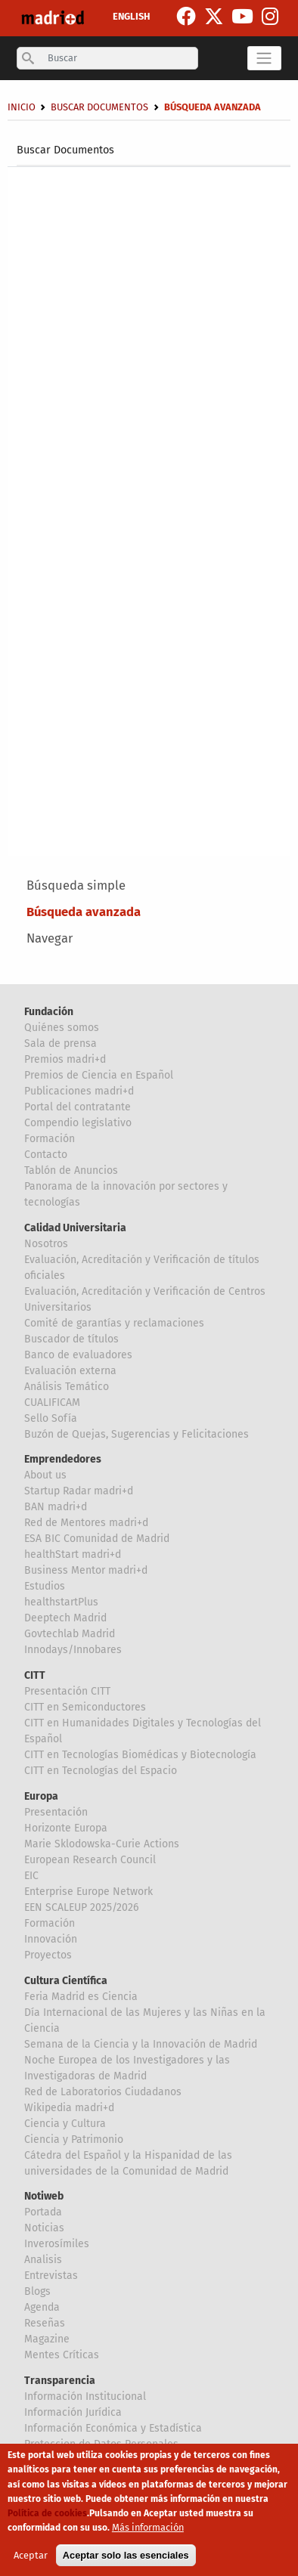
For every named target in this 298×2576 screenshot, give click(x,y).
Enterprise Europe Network (88, 1891)
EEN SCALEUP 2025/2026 (81, 1907)
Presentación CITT (67, 1691)
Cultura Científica (65, 1980)
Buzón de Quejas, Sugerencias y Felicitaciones (136, 1434)
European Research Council (90, 1859)
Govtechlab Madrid (69, 1633)
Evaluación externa (70, 1370)
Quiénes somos (61, 1027)
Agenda (42, 2307)
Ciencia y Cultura (65, 2123)
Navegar (49, 938)
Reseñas (44, 2323)
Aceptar (31, 2563)
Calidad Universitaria (75, 1227)
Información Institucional (85, 2396)
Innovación (50, 1939)
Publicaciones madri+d (79, 1091)
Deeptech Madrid (65, 1618)
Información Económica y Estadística (113, 2428)
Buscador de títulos (71, 1339)
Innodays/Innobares (73, 1649)
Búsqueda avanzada (83, 911)
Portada (43, 2212)
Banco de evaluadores (78, 1354)
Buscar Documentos (65, 150)
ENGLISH (132, 16)
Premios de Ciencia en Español (98, 1075)
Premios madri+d (65, 1059)
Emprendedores (62, 1459)
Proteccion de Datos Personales (101, 2444)
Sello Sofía (50, 1418)
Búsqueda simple (76, 885)
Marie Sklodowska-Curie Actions (101, 1844)
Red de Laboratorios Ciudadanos (103, 2091)
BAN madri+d (55, 1506)
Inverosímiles (56, 2243)
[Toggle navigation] (264, 58)
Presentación (56, 1812)
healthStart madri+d (72, 1554)
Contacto (45, 1154)
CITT (34, 1675)
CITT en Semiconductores (85, 1707)
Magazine (47, 2339)
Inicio (22, 107)
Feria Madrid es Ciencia (81, 1996)
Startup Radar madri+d (78, 1491)
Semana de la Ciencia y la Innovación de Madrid (140, 2044)
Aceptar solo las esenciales (126, 2563)
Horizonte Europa (65, 1828)
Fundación (48, 1011)
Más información (148, 2535)
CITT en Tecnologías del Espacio (100, 1770)
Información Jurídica (73, 2412)
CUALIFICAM (52, 1402)
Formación (49, 1138)
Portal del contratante (77, 1107)
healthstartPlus (61, 1602)
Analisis (43, 2259)
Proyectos (48, 1955)
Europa (41, 1796)
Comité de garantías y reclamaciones (114, 1323)
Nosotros (46, 1243)
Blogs (37, 2291)
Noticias (44, 2227)
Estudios (44, 1586)
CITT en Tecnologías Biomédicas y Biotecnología (140, 1754)
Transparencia (59, 2380)
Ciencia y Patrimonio (73, 2139)
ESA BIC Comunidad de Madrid (96, 1538)
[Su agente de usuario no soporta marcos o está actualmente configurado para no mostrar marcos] (149, 507)
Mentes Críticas (61, 2354)
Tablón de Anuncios (71, 1170)
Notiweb (44, 2196)
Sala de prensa (60, 1043)
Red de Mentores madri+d (86, 1522)
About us (45, 1475)
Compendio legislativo (78, 1122)
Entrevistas (51, 2275)
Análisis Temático (66, 1386)
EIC (31, 1875)
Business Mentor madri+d (85, 1570)
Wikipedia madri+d (69, 2107)
